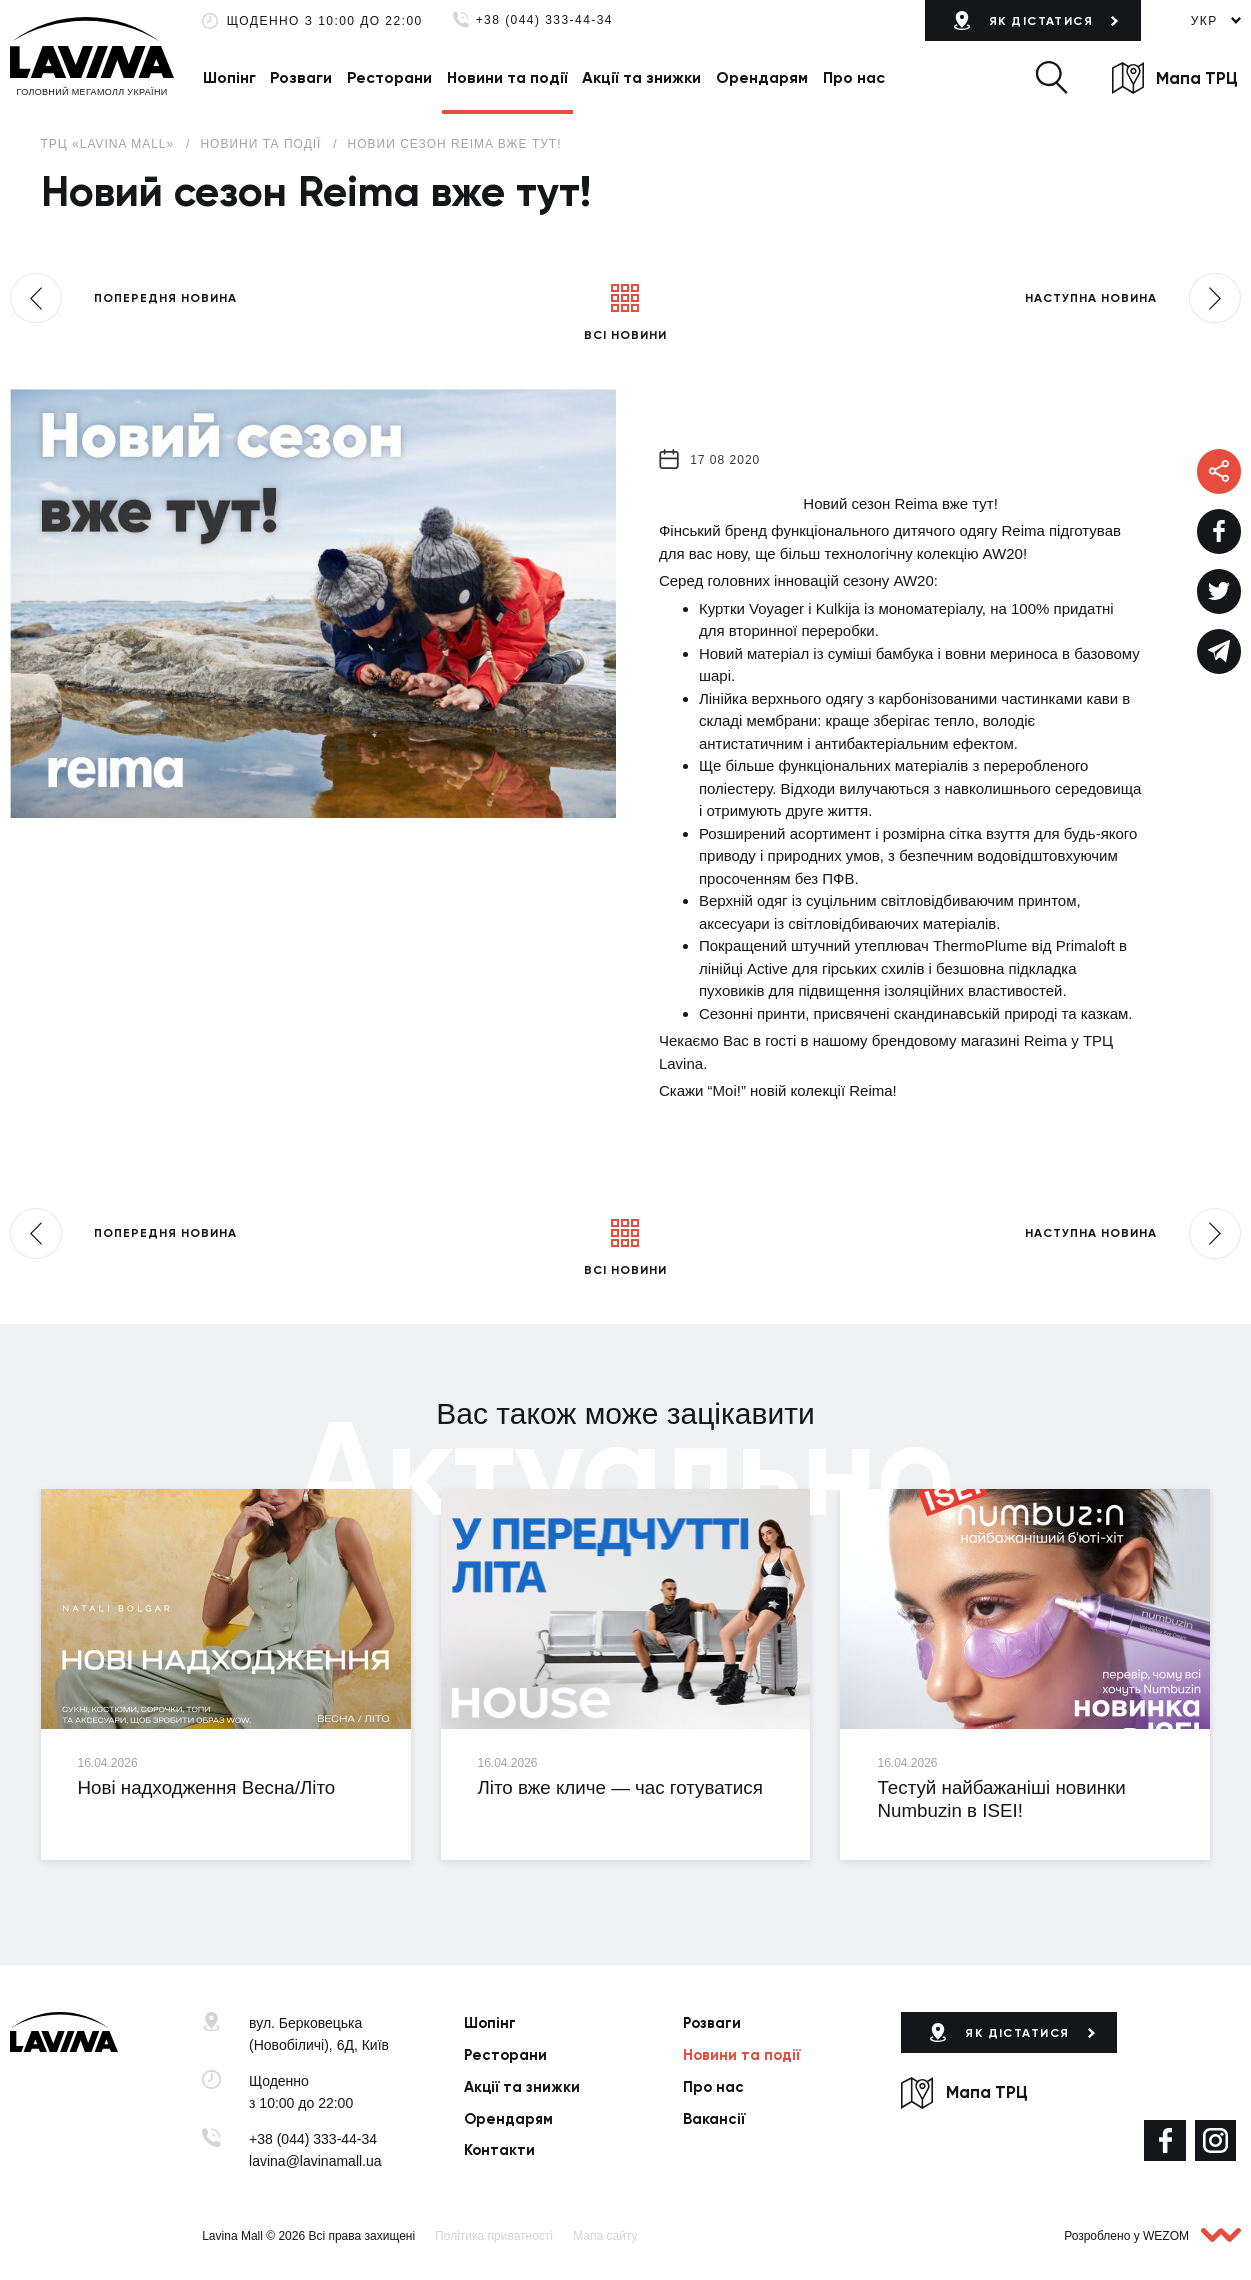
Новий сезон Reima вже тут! (455, 144)
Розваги (301, 77)
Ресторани (389, 77)
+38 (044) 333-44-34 (544, 20)
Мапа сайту (605, 2236)
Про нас (854, 77)
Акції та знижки (641, 77)
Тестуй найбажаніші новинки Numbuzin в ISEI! (1001, 1799)
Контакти (499, 2150)
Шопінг (229, 77)
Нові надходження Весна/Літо (207, 1787)
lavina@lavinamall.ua (315, 2161)
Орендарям (762, 77)
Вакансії (714, 2119)
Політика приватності (494, 2236)
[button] (1051, 77)
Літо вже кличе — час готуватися (619, 1787)
